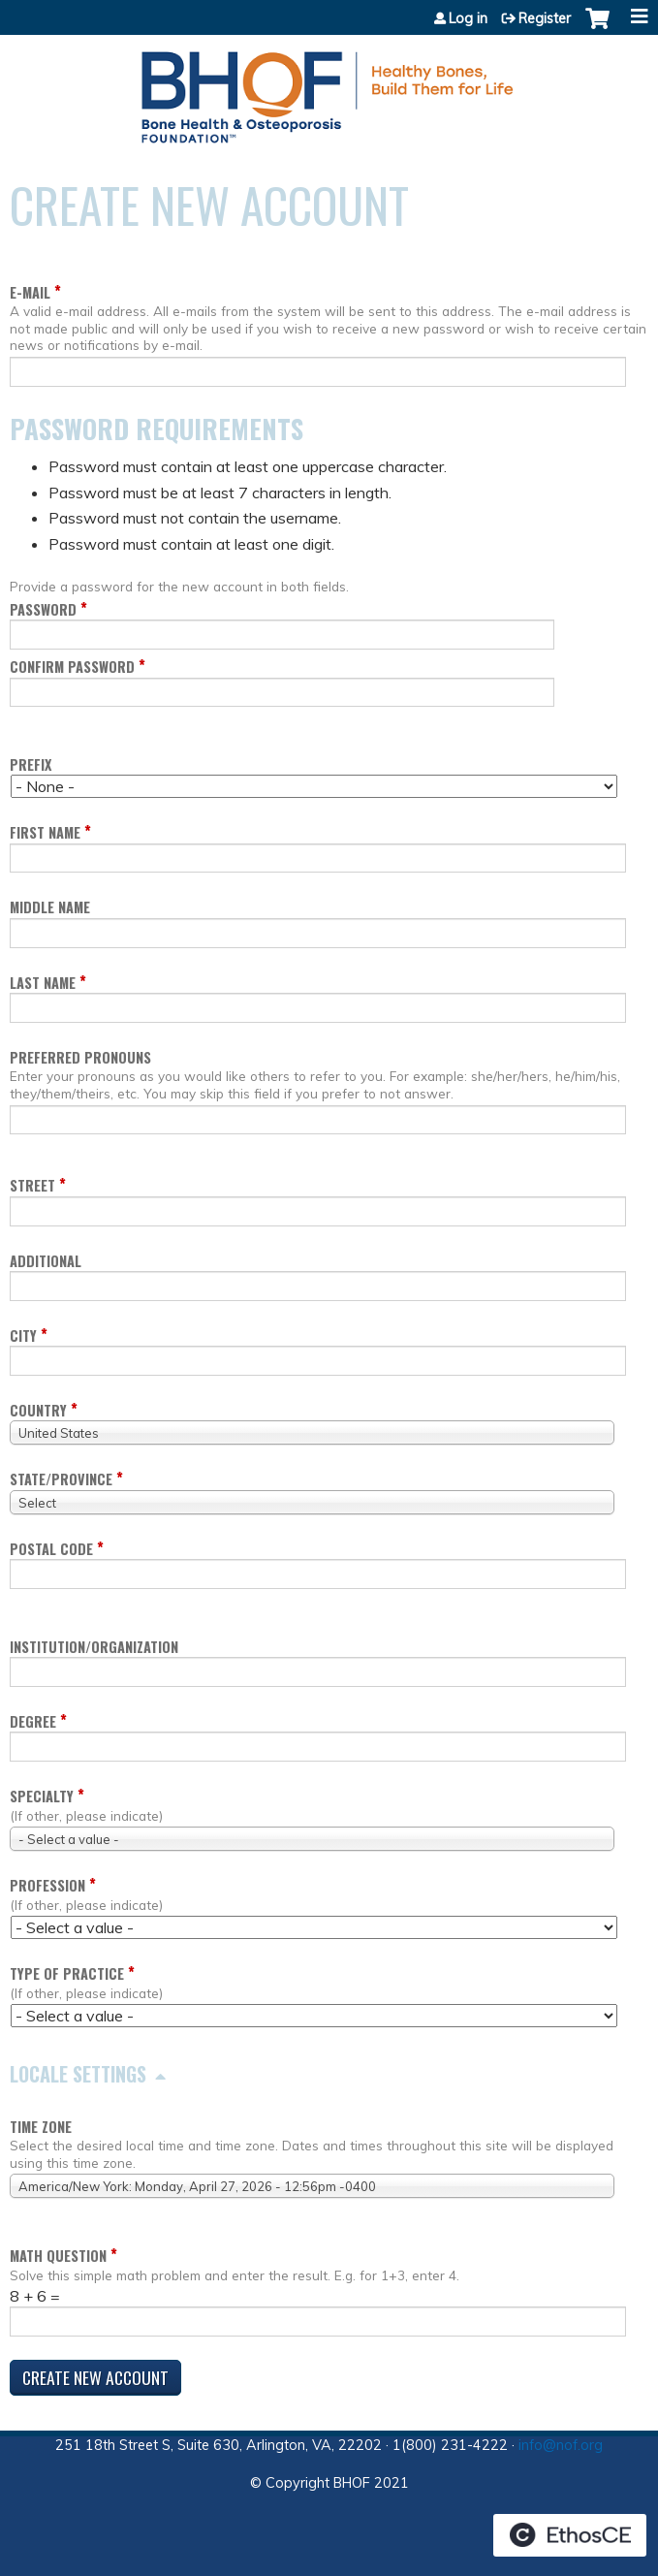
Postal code (51, 1549)
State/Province (61, 1479)
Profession (47, 1885)
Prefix (30, 764)
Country (38, 1410)
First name (45, 832)
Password (43, 609)
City (23, 1335)
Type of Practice (67, 1973)
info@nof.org (560, 2445)
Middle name (50, 907)
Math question (58, 2255)
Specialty (42, 1796)
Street (32, 1185)
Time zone (41, 2126)
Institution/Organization (94, 1647)
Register (544, 18)
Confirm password (72, 666)
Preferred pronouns (80, 1057)
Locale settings (78, 2073)
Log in (468, 18)
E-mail (30, 292)
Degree (33, 1721)
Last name (43, 982)
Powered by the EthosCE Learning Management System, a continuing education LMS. (569, 2535)
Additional (45, 1261)
